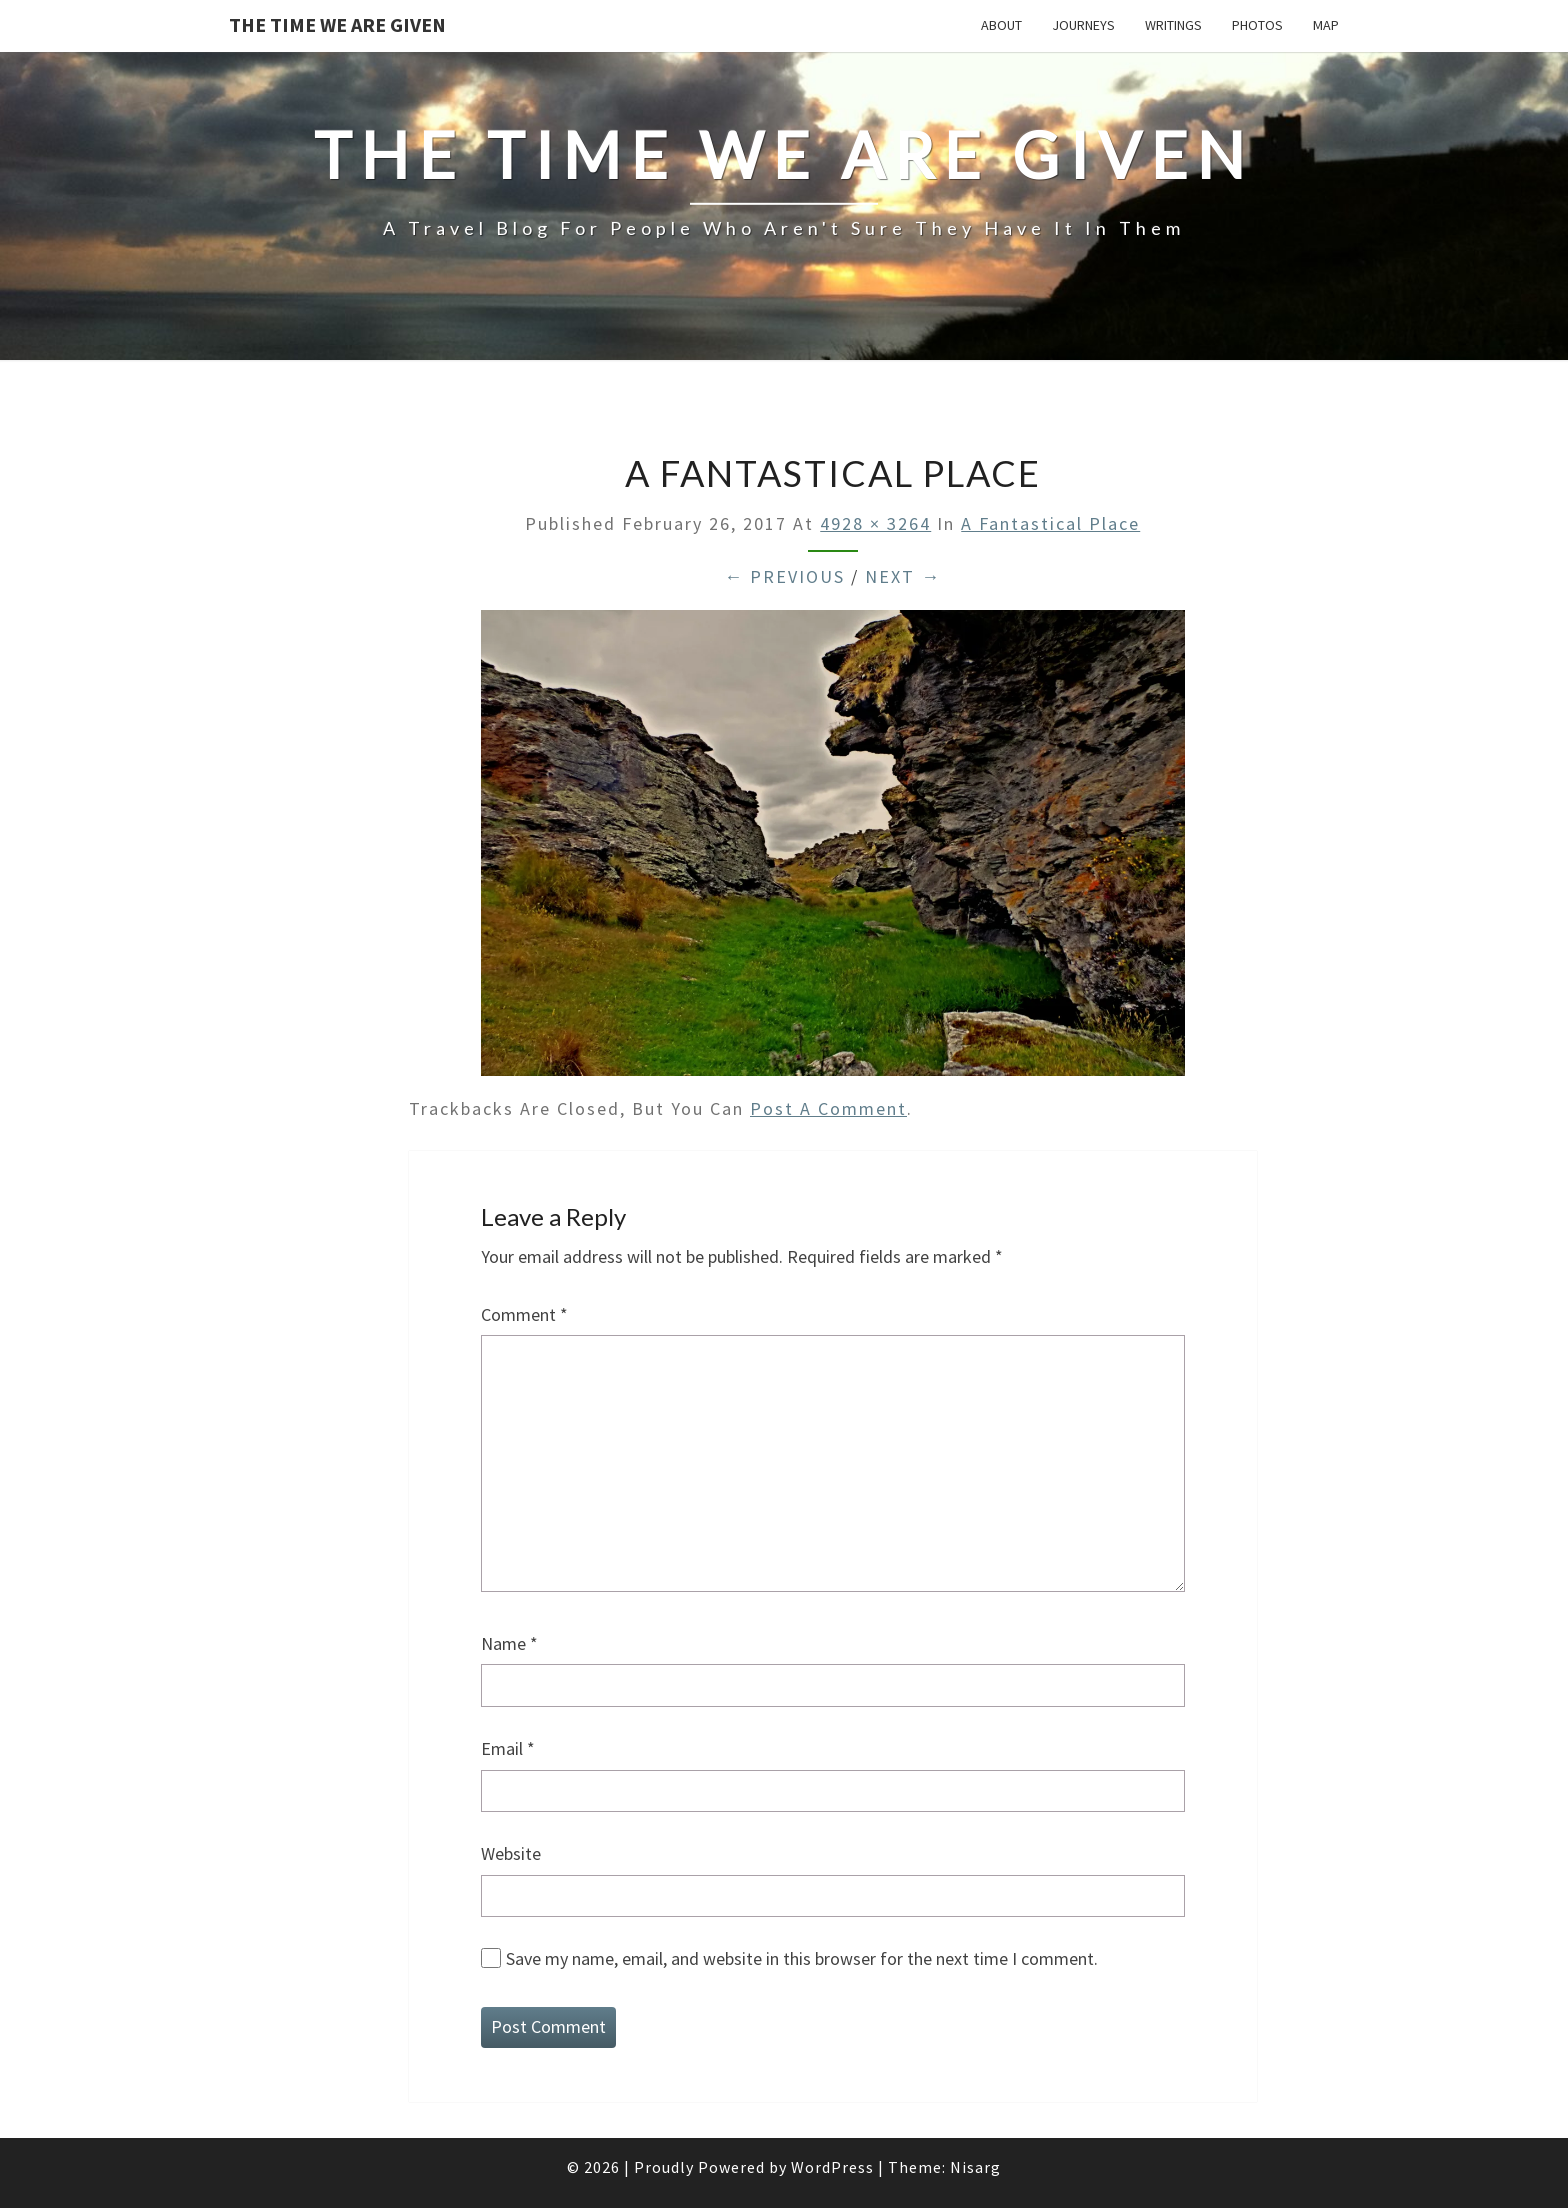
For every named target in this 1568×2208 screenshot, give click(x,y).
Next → (903, 576)
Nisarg (975, 2167)
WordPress (832, 2167)
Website (511, 1853)
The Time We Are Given (337, 24)
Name (509, 1643)
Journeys (1083, 25)
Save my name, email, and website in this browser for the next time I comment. (802, 1958)
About (1001, 25)
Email (508, 1748)
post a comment (828, 1108)
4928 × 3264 (875, 523)
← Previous (784, 576)
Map (1326, 25)
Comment (524, 1314)
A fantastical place (1050, 523)
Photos (1257, 25)
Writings (1173, 25)
